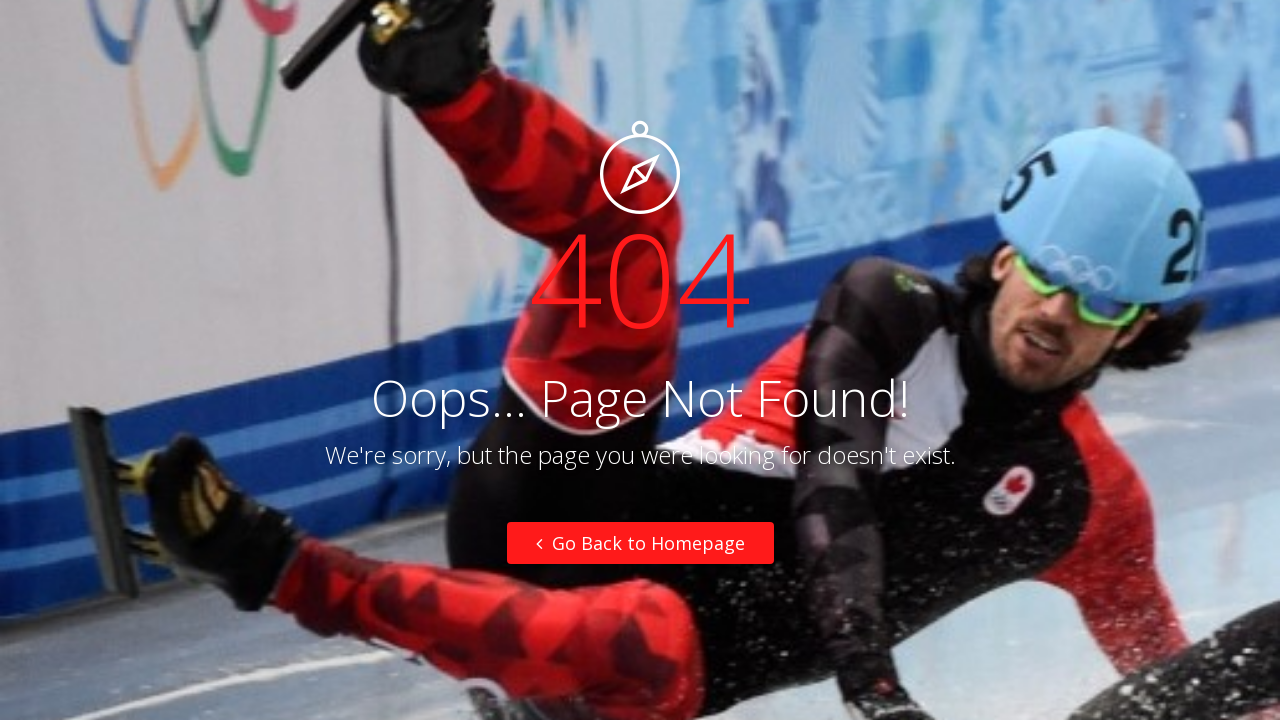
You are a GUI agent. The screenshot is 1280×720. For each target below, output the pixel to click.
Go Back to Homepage (640, 543)
